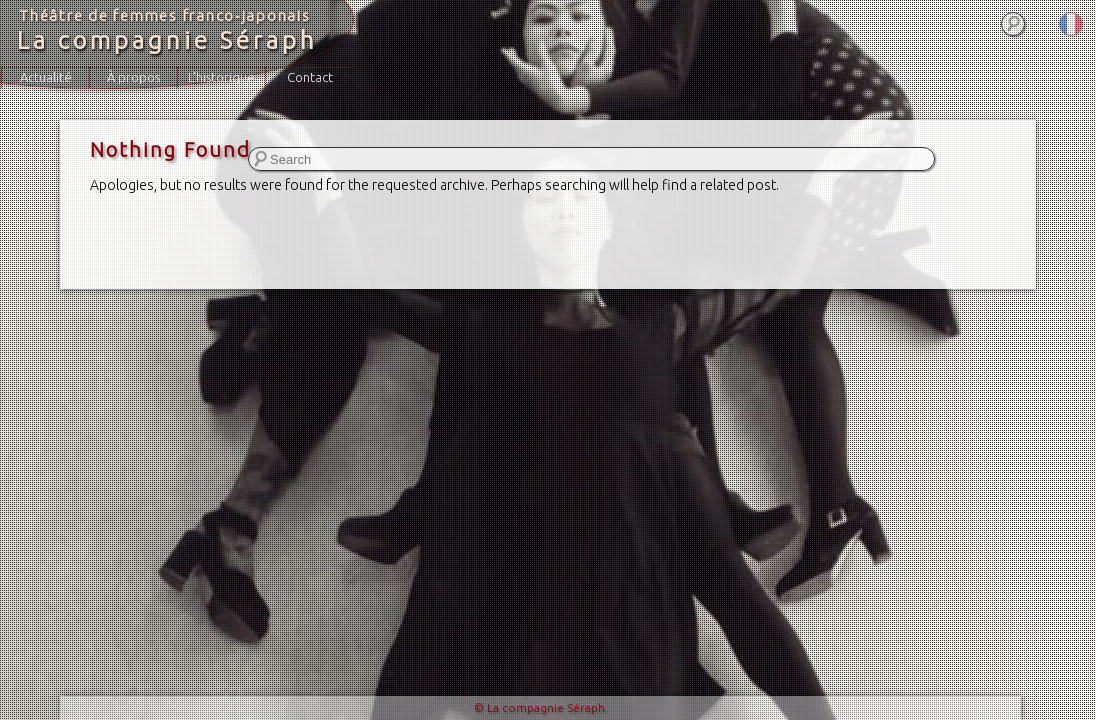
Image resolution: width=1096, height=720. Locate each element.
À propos (133, 77)
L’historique (221, 77)
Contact (310, 77)
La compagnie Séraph (167, 40)
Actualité (46, 77)
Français (1071, 24)
